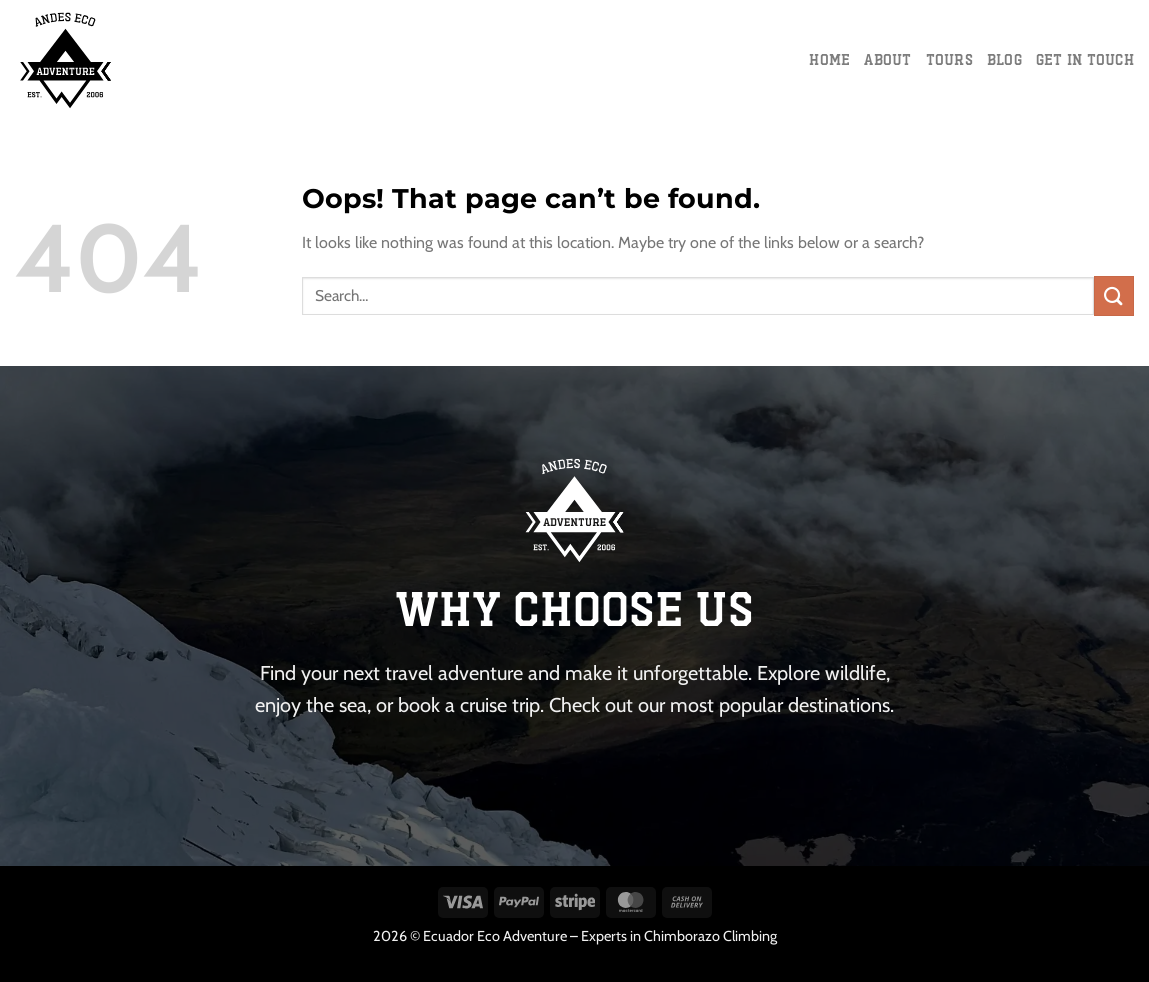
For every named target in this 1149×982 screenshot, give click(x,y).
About (887, 59)
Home (829, 59)
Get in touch (1085, 59)
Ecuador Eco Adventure (495, 936)
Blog (1004, 59)
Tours (949, 59)
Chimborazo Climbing (710, 936)
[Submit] (1114, 295)
